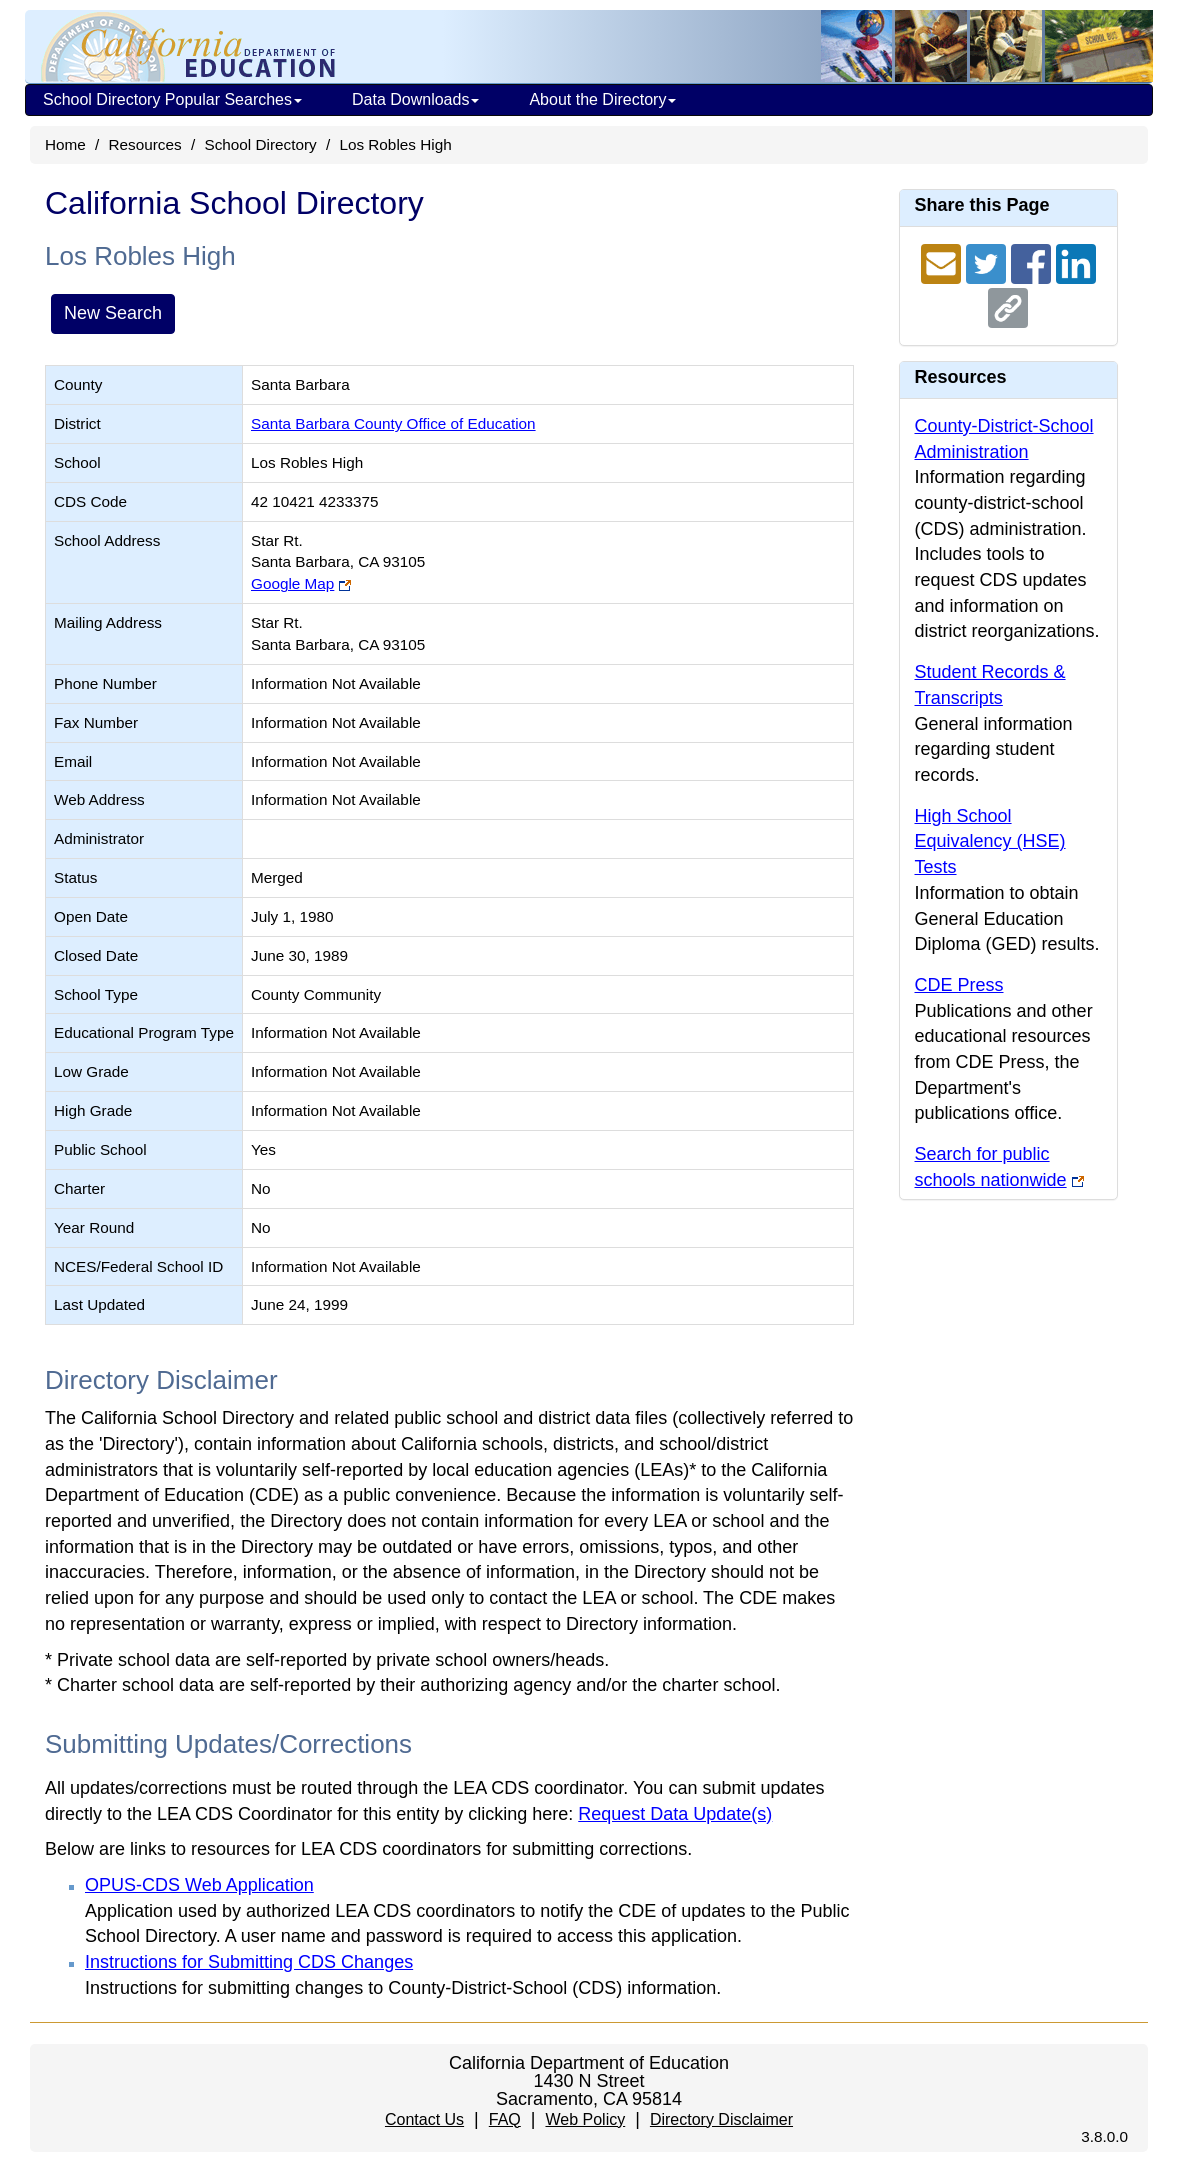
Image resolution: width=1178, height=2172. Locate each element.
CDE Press (959, 985)
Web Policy (585, 2119)
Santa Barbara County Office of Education (393, 423)
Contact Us (424, 2119)
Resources (145, 144)
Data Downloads (415, 99)
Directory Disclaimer (721, 2119)
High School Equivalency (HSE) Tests (990, 841)
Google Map (292, 583)
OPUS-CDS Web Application (199, 1885)
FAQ (505, 2119)
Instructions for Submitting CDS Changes (249, 1962)
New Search (113, 313)
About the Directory (602, 99)
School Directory (260, 144)
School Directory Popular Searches (172, 99)
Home (65, 144)
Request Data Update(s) (675, 1814)
